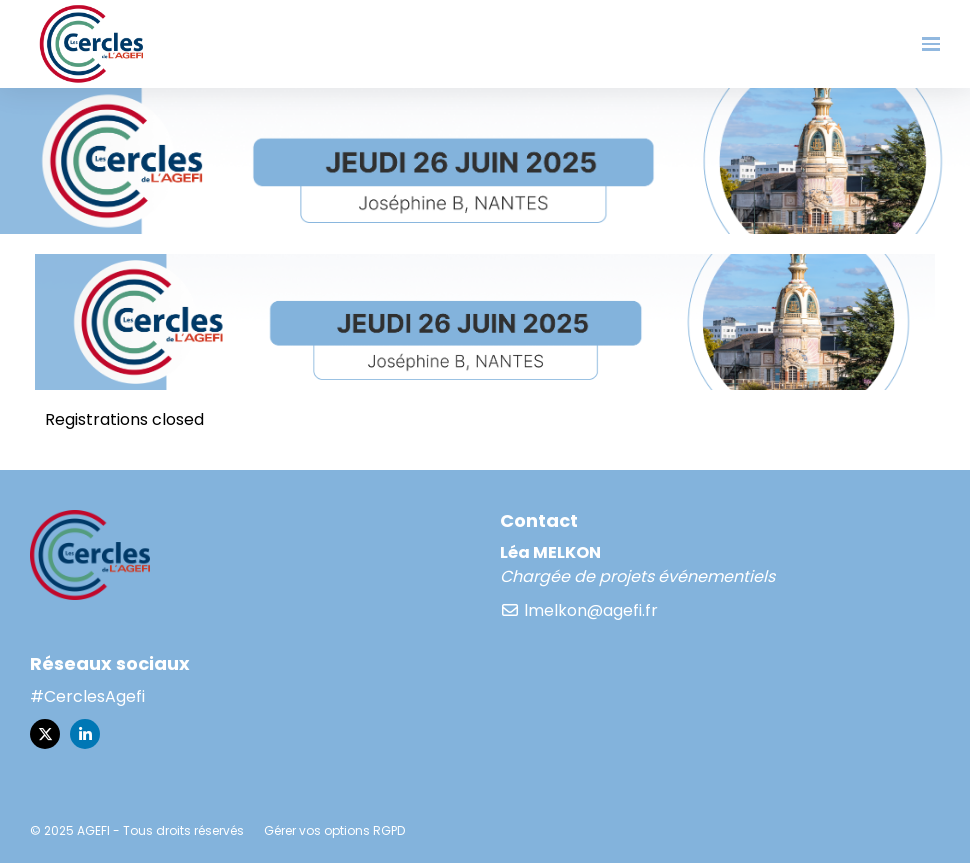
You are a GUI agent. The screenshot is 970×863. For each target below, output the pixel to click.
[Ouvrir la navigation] (931, 44)
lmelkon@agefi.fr (579, 610)
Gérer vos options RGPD (334, 830)
